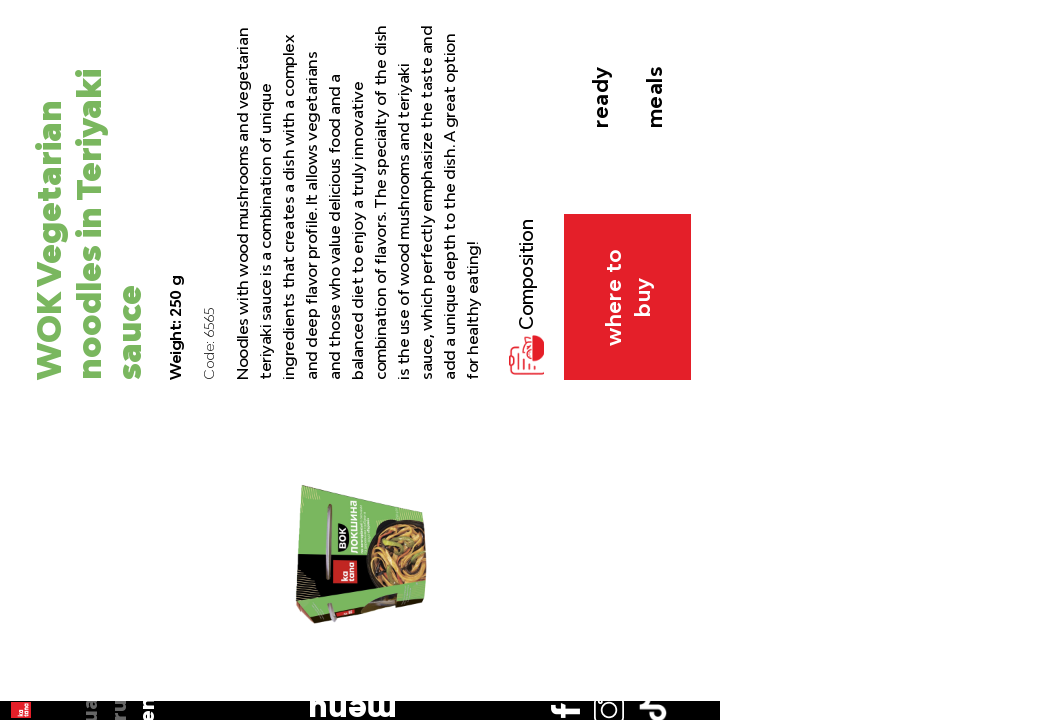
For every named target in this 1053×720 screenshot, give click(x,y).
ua (31, 122)
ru (32, 151)
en (32, 179)
